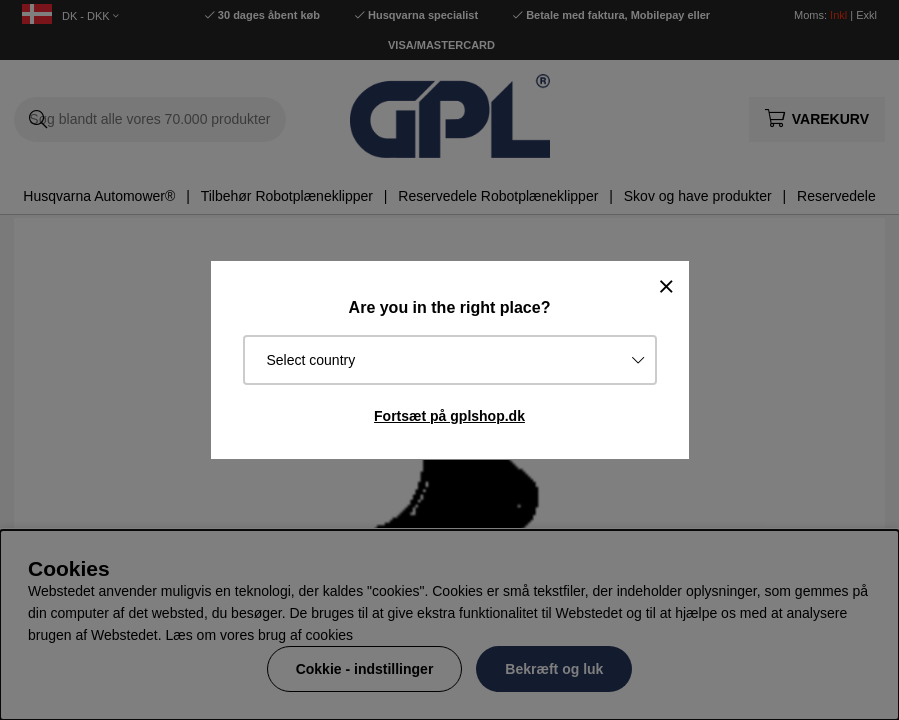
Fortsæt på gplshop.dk (449, 416)
